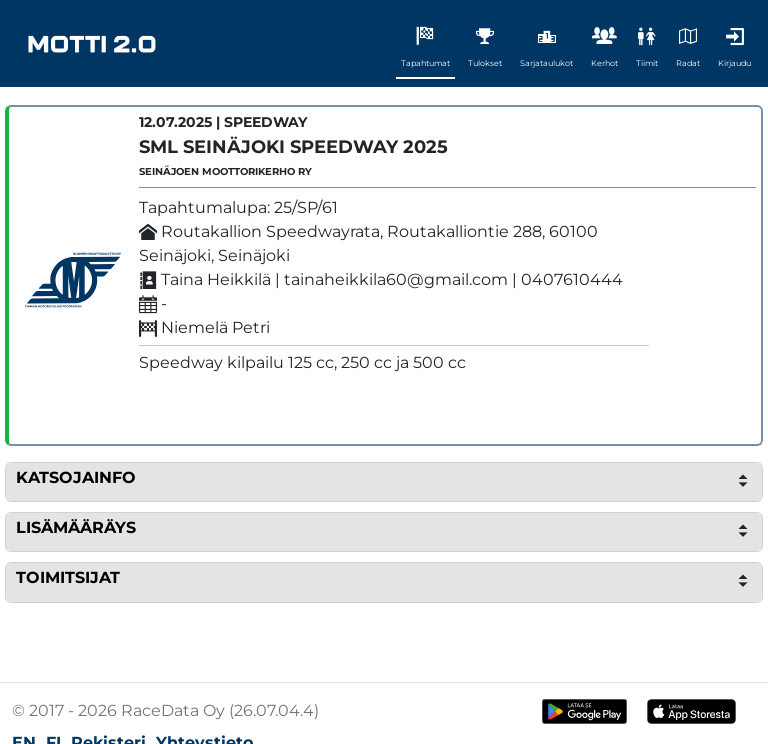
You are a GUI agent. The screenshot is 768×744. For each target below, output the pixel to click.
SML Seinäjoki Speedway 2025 (293, 147)
